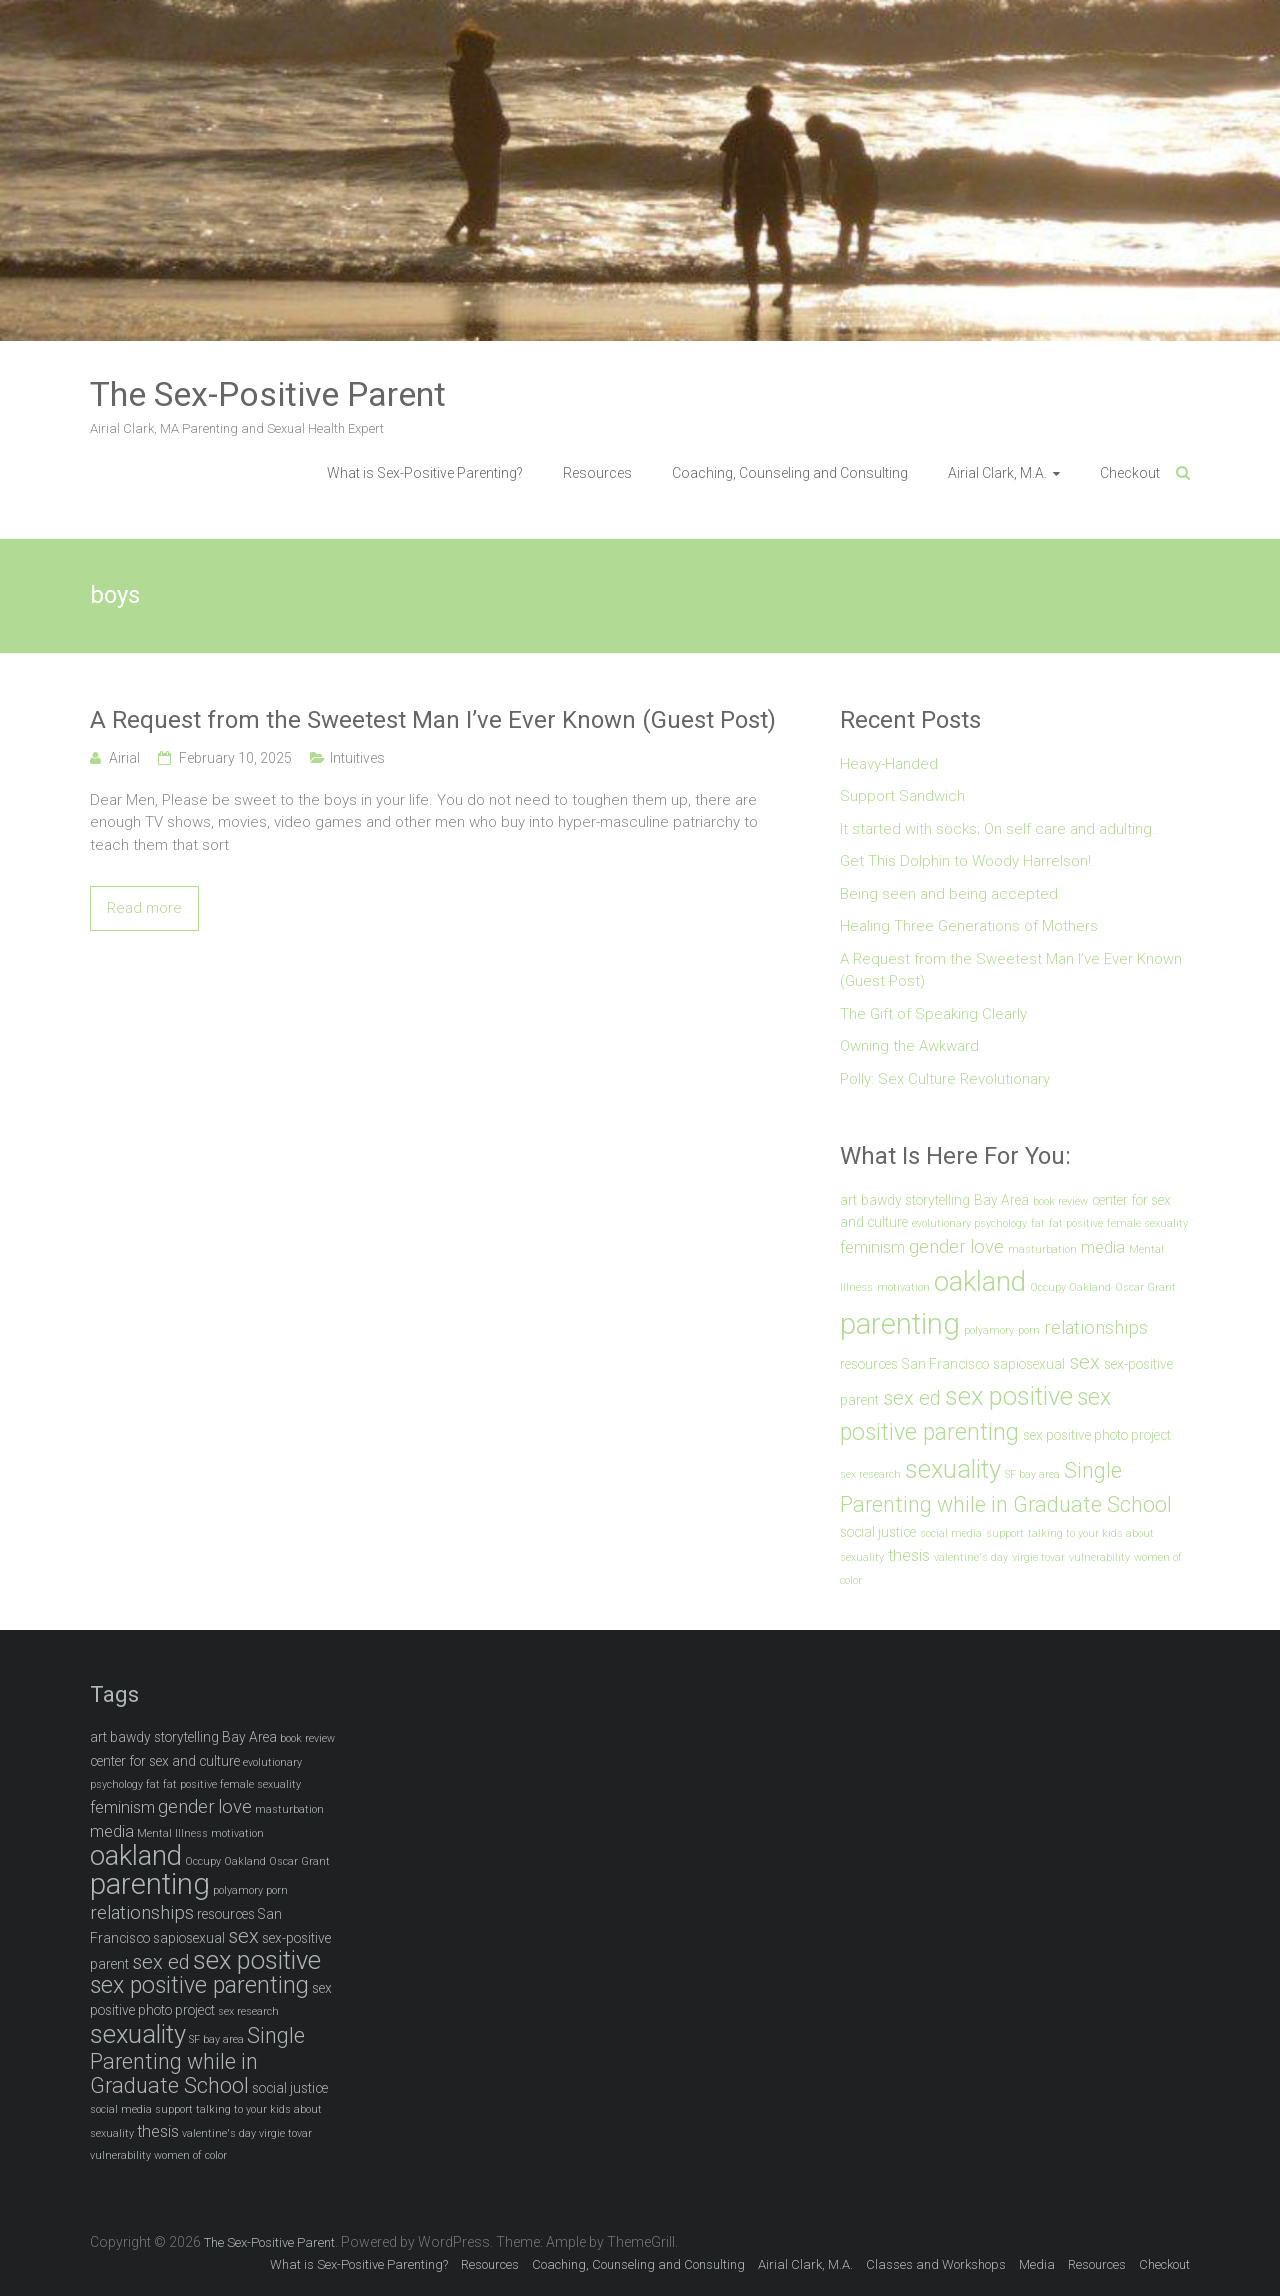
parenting (900, 1324)
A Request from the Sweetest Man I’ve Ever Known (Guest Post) (433, 720)
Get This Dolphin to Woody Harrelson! (965, 861)
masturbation (1042, 1249)
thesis (909, 1555)
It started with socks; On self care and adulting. (998, 829)
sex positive (1009, 1396)
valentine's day (971, 1557)
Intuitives (357, 758)
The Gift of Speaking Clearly (933, 1014)
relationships (1096, 1328)
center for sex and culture (165, 1761)
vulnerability (1099, 1557)
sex (1084, 1362)
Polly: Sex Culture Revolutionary (945, 1079)
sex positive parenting (199, 1985)
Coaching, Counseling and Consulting (790, 473)
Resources (597, 473)
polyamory (989, 1330)
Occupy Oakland (1070, 1287)
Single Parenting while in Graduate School (197, 2060)
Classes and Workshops (936, 2264)
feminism (872, 1247)
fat (1038, 1223)
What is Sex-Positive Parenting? (425, 473)
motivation (903, 1287)
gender (937, 1247)
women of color (190, 2155)
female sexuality (1147, 1223)
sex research (870, 1474)
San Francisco (945, 1364)
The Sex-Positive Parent (268, 394)
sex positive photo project (1097, 1435)
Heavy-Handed (889, 764)
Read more (144, 908)
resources (869, 1364)
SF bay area (1032, 1474)
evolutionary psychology (969, 1223)
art (848, 1200)
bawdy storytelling (915, 1200)
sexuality (953, 1469)
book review (1060, 1201)
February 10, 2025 (235, 758)
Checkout (1130, 473)
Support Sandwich (902, 796)
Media (1037, 2264)
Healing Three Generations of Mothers (969, 926)
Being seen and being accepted (949, 894)
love (987, 1247)
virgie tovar (1038, 1557)
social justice (878, 1532)
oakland (980, 1281)
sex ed (912, 1398)
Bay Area (1001, 1200)
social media (951, 1533)
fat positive (1076, 1223)
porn (1029, 1330)
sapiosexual (1029, 1364)
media (1103, 1247)
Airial (124, 758)
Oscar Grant (1145, 1287)
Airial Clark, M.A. (997, 473)
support (1005, 1533)
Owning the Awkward (909, 1046)
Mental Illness (172, 1833)
